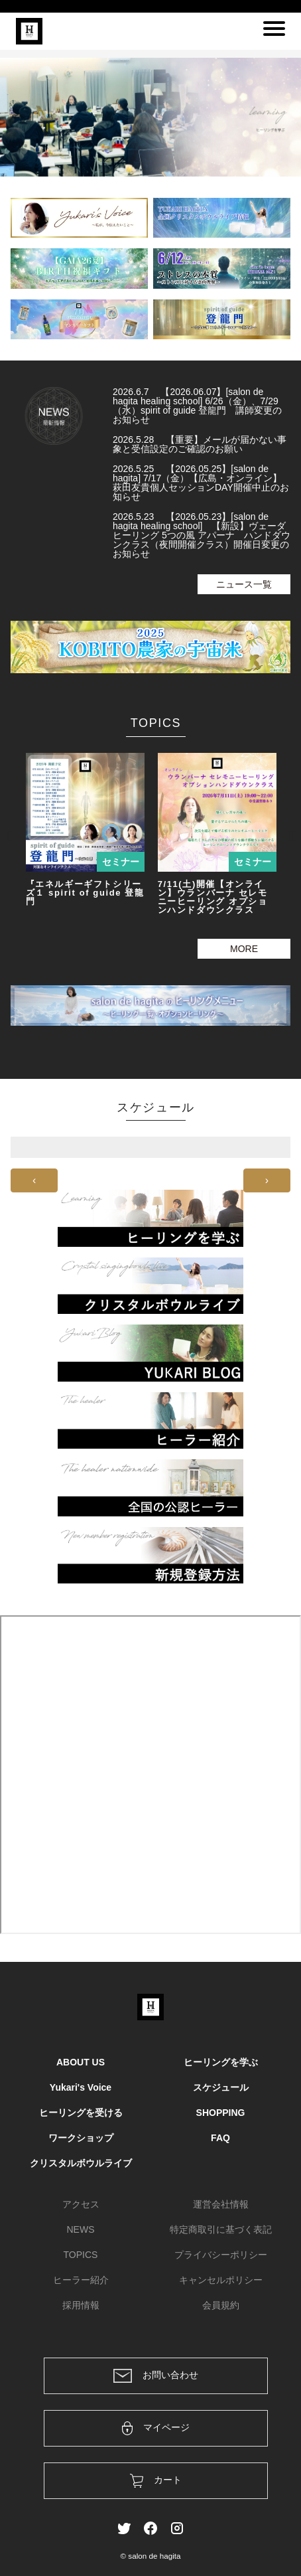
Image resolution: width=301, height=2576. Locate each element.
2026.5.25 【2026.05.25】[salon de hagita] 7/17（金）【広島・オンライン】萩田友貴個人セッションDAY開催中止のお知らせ (201, 482)
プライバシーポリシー (220, 2254)
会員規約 (220, 2305)
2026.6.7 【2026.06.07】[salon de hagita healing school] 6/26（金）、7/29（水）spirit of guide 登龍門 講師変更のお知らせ (197, 405)
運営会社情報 (221, 2204)
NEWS (81, 2229)
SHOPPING (220, 2112)
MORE (244, 948)
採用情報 (80, 2305)
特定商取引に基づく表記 (221, 2229)
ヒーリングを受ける (81, 2112)
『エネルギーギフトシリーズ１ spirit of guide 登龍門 (85, 892)
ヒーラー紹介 (81, 2280)
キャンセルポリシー (221, 2280)
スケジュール (221, 2087)
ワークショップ (80, 2137)
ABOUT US (80, 2062)
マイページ (156, 2428)
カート (156, 2481)
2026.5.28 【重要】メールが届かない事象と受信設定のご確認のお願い (199, 444)
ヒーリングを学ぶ (221, 2062)
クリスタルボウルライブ (81, 2163)
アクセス (80, 2204)
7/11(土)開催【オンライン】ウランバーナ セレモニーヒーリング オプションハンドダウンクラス (213, 897)
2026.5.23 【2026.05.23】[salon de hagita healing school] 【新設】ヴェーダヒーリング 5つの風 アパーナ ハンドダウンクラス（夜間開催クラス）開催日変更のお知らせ (201, 535)
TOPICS (81, 2254)
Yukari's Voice (80, 2087)
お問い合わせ (155, 2376)
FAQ (220, 2137)
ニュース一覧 (244, 584)
